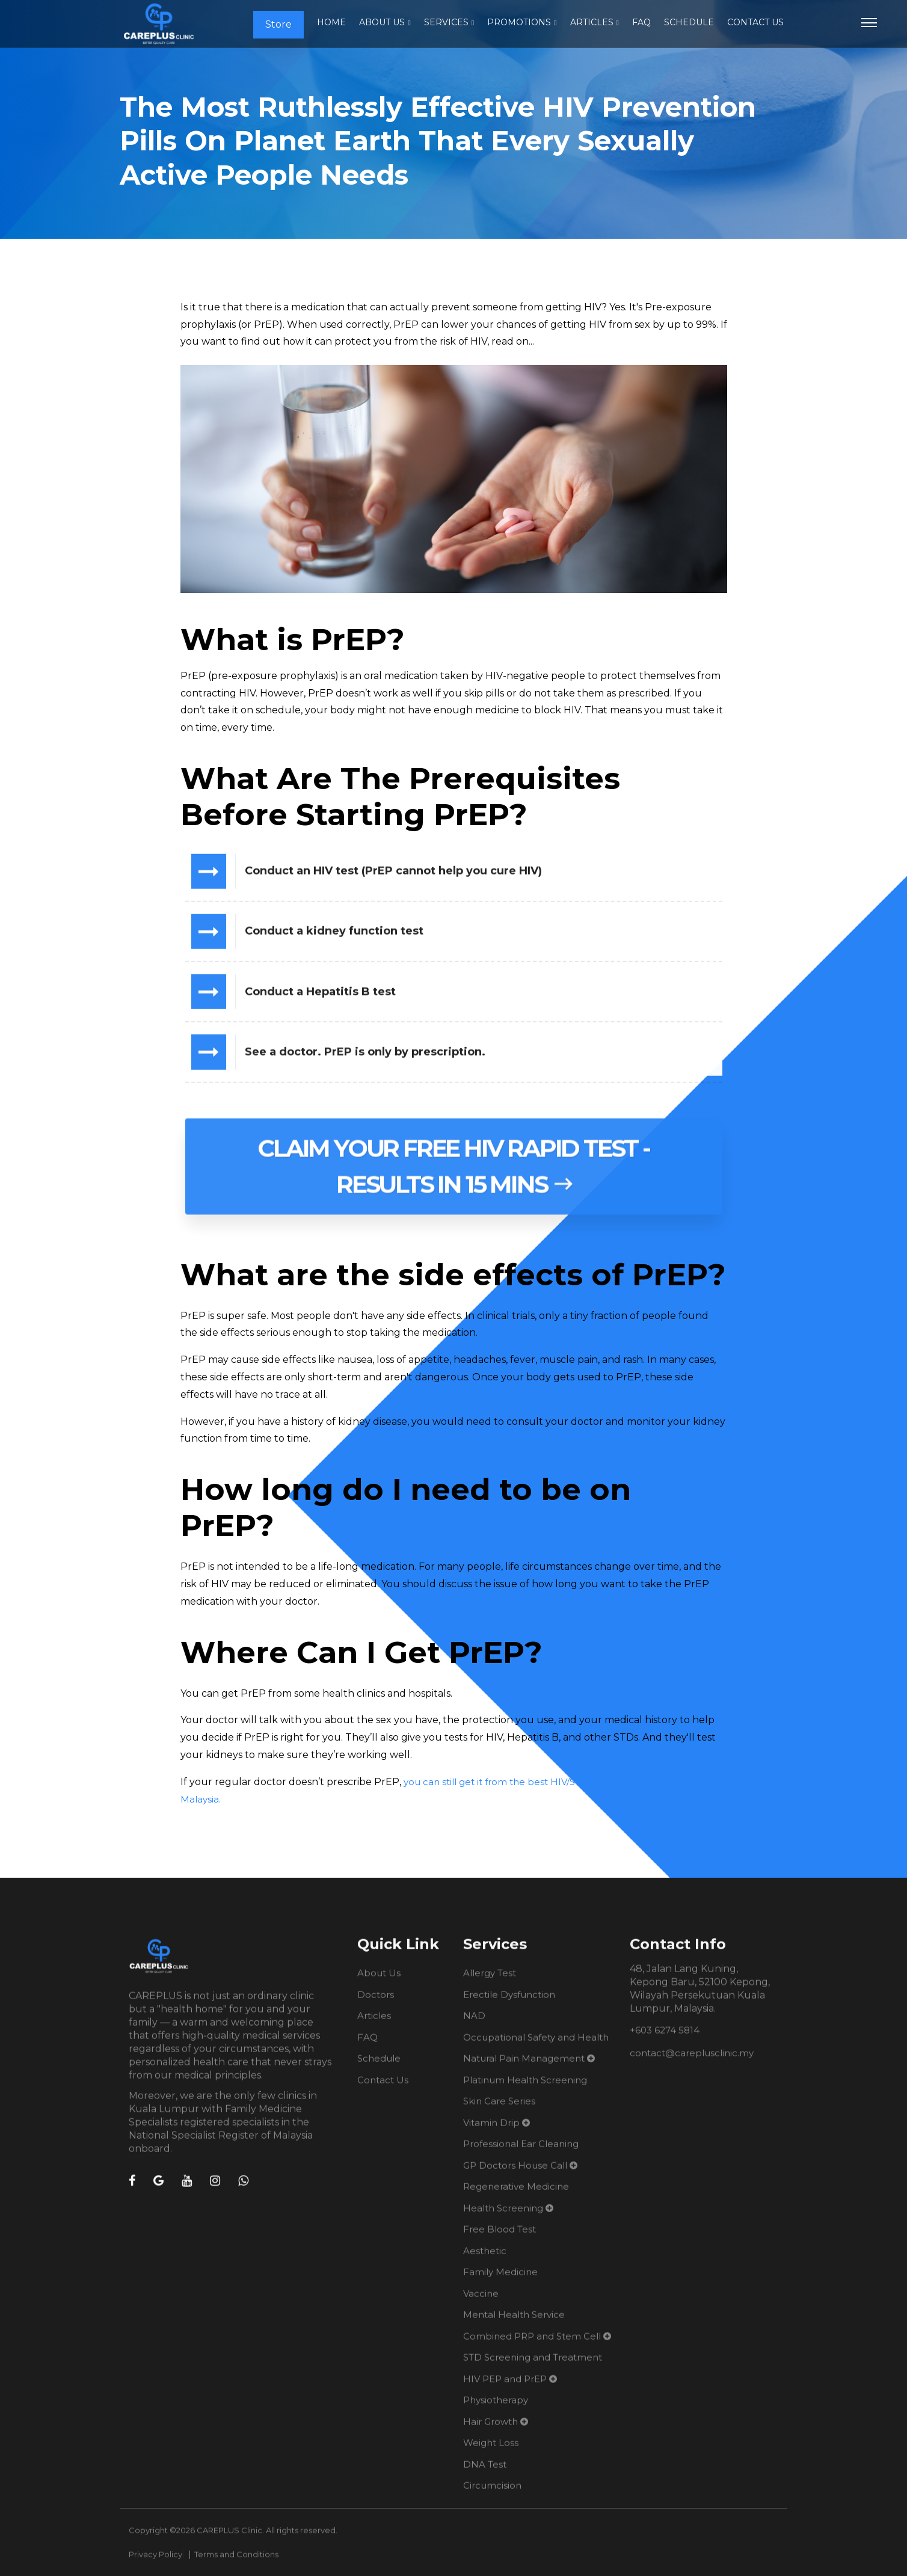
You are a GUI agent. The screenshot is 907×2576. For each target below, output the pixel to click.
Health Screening (503, 2218)
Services (446, 22)
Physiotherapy (495, 2410)
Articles (591, 22)
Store (278, 24)
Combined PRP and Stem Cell (532, 2346)
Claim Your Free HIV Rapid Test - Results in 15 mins (453, 1186)
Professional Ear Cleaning (521, 2154)
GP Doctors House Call (515, 2175)
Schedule (689, 22)
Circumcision (492, 2495)
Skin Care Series (499, 2111)
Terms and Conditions (236, 2564)
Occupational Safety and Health (536, 2047)
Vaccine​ (481, 2303)
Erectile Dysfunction (509, 2004)
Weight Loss (490, 2453)
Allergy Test (489, 1983)
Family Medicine (500, 2282)
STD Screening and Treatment (532, 2367)
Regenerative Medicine (516, 2197)
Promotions (519, 22)
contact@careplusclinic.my (692, 2062)
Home (331, 22)
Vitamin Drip (491, 2132)
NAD (474, 2026)
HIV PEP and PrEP (505, 2388)
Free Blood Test (499, 2239)
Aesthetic (484, 2260)
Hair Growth (490, 2431)
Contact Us (755, 22)
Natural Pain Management (524, 2068)
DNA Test (484, 2474)
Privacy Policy (155, 2564)
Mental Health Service (514, 2325)
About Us (382, 22)
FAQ (641, 22)
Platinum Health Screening (525, 2089)
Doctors (375, 2004)
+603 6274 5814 (664, 2040)
